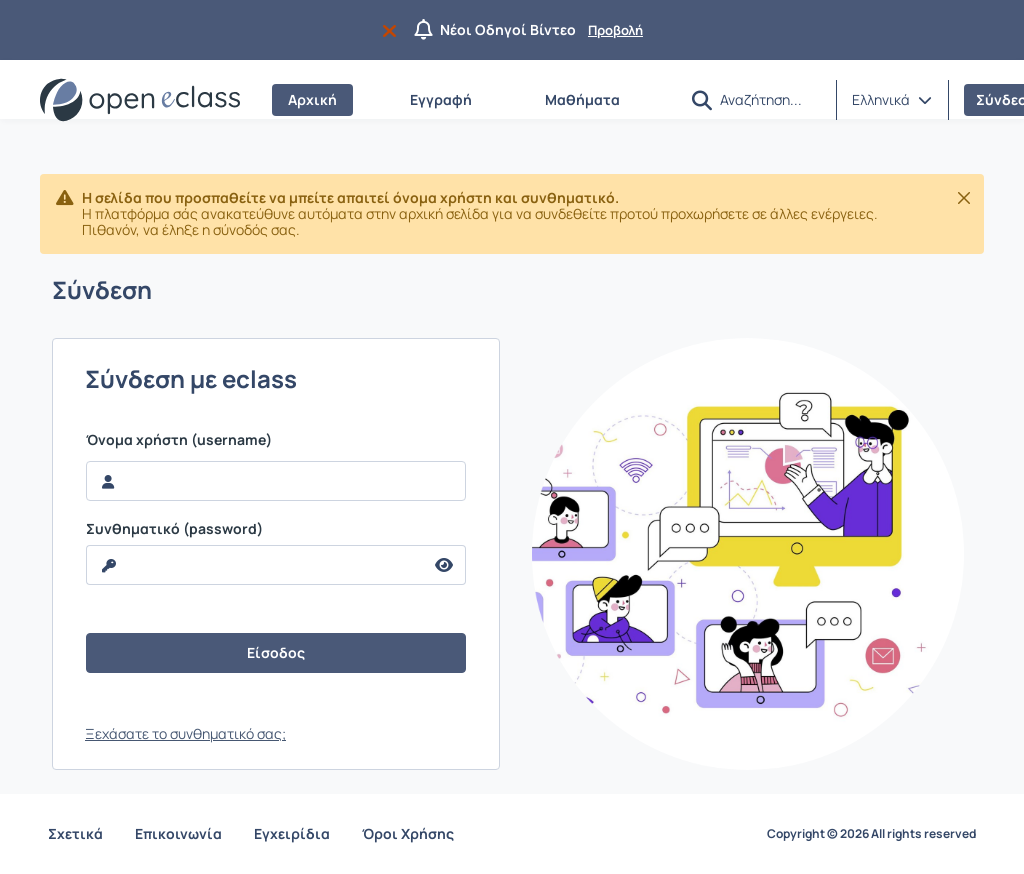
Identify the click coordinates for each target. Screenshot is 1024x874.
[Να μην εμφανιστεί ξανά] (393, 30)
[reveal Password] (255, 565)
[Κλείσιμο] (964, 198)
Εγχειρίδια (292, 833)
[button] (702, 100)
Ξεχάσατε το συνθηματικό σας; (185, 733)
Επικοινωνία (178, 833)
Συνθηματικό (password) (174, 529)
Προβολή (615, 30)
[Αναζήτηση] (770, 99)
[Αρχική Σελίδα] (140, 100)
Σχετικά (75, 833)
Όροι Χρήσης (408, 833)
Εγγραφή (441, 99)
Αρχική (312, 99)
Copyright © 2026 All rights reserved (871, 834)
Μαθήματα (582, 99)
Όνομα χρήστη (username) (179, 440)
